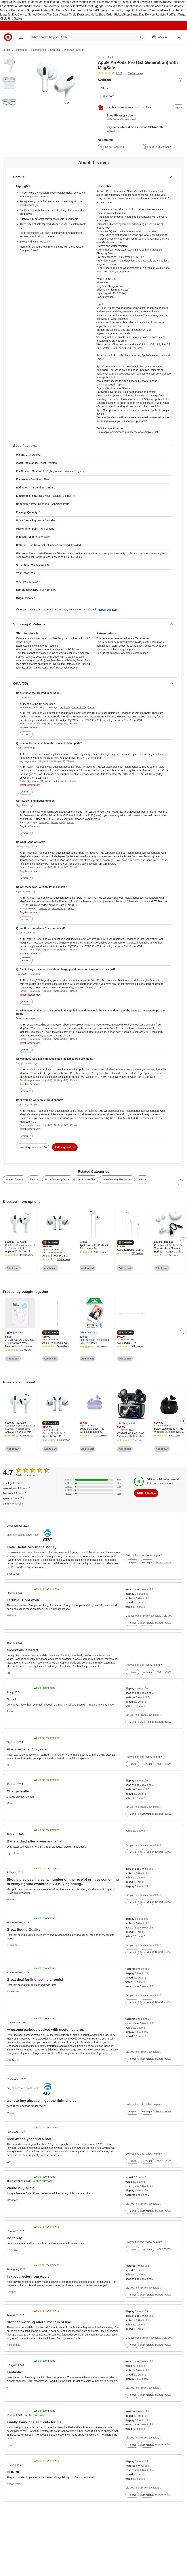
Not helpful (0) (79, 707)
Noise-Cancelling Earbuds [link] (58, 1179)
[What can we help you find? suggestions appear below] (87, 37)
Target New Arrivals (12, 1)
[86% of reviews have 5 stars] (93, 1479)
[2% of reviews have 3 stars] (93, 1486)
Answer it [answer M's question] (26, 734)
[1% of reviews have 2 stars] (93, 1490)
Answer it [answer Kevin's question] (26, 791)
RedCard (172, 14)
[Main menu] (21, 37)
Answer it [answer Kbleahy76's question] (26, 1001)
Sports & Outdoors (60, 6)
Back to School (27, 14)
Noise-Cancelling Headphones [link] (117, 1179)
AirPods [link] (142, 1179)
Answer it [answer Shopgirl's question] (26, 1091)
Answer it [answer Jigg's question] (26, 833)
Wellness (86, 6)
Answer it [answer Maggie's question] (26, 1136)
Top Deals (53, 14)
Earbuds (55, 49)
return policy (113, 653)
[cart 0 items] (179, 37)
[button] (50, 1242)
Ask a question (64, 1147)
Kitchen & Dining (118, 1)
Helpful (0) (65, 707)
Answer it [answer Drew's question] (26, 1049)
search (141, 37)
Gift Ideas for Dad (36, 1)
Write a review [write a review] (146, 1493)
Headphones (38, 49)
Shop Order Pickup (110, 14)
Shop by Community (110, 10)
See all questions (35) (32, 1147)
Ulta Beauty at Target (83, 10)
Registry (161, 14)
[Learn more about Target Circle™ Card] (141, 117)
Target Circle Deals (72, 14)
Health (76, 6)
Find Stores (14, 18)
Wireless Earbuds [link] (14, 1179)
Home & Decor (97, 1)
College (42, 14)
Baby (16, 6)
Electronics (149, 6)
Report (91, 707)
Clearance (155, 10)
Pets (67, 10)
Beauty (24, 6)
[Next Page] (180, 1182)
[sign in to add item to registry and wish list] (178, 107)
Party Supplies (28, 10)
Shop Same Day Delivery (139, 14)
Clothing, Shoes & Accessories (68, 1)
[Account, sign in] (161, 37)
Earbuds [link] (34, 1179)
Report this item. (108, 609)
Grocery (166, 1)
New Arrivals (170, 10)
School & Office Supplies (119, 6)
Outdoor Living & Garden (145, 1)
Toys (139, 6)
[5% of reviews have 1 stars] (93, 1493)
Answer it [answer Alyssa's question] (26, 919)
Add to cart (107, 96)
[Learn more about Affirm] (141, 129)
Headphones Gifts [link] (86, 1179)
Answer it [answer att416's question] (26, 960)
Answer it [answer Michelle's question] (26, 878)
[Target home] (8, 37)
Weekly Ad (91, 14)
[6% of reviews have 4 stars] (93, 1483)
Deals (145, 10)
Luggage (97, 6)
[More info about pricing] (180, 79)
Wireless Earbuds (74, 49)
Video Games (164, 6)
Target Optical (132, 10)
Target (6, 49)
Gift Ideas (44, 10)
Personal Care (38, 6)
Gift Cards (57, 10)
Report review (163, 1562)
